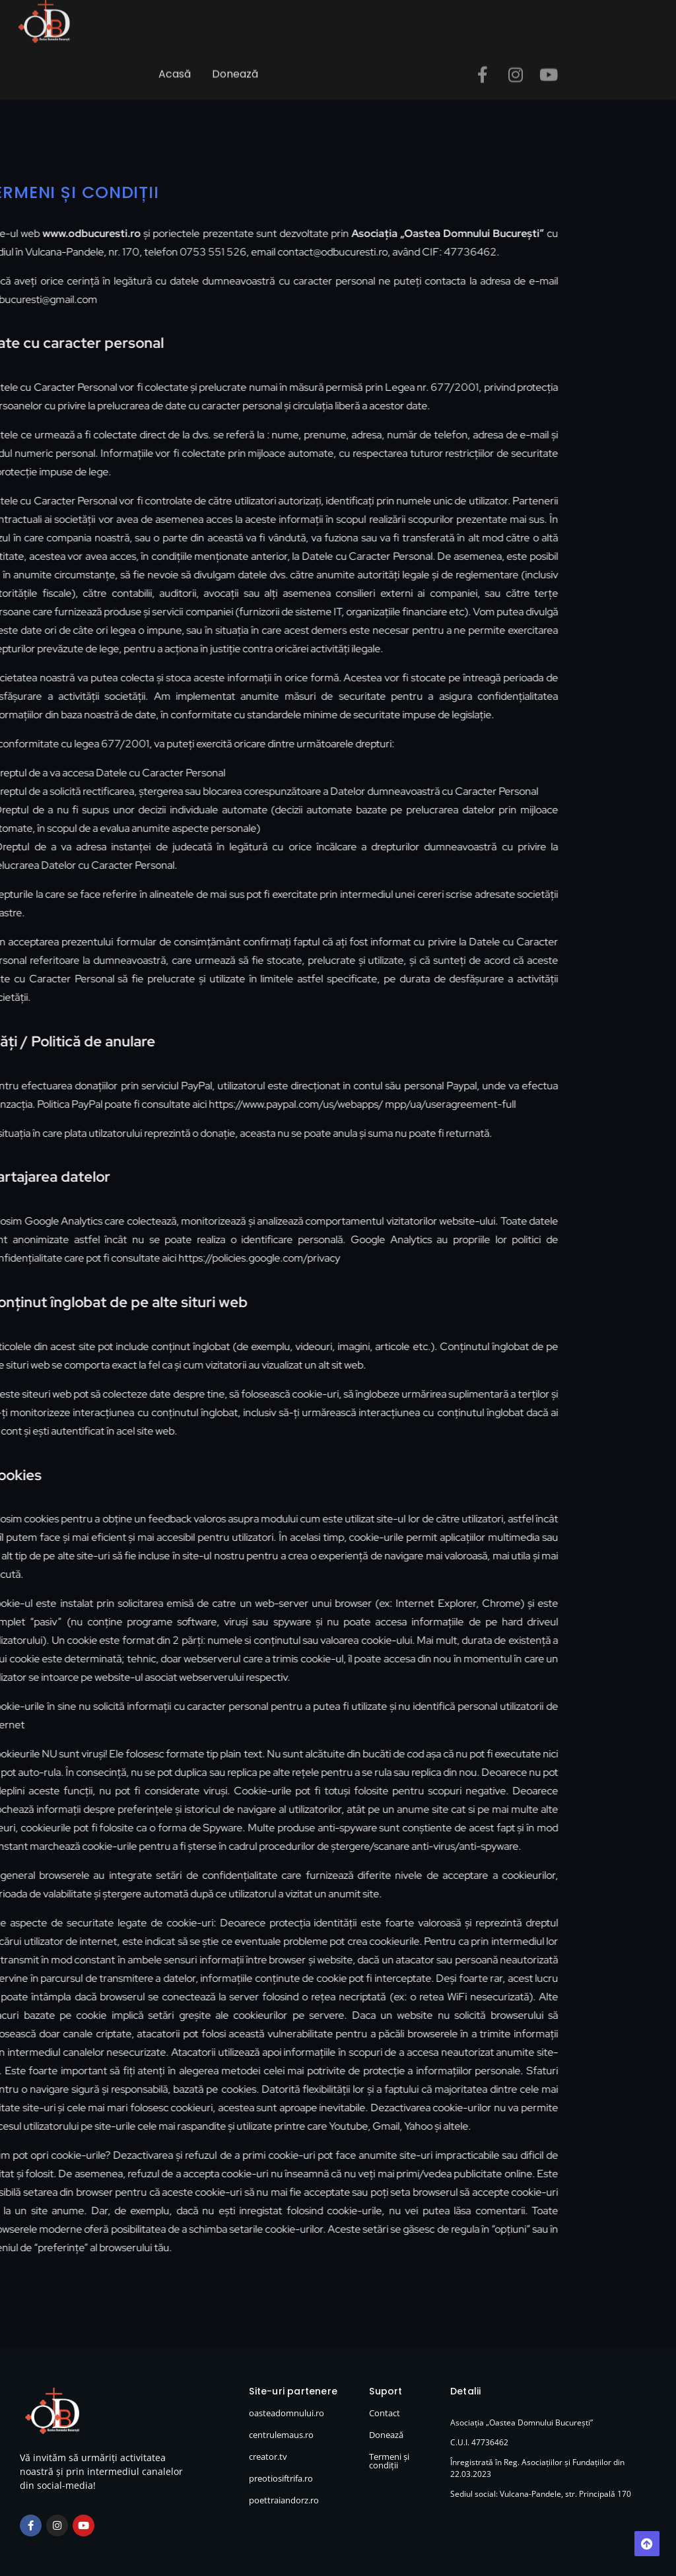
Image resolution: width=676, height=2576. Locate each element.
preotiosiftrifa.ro (281, 2478)
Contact (384, 2413)
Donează (235, 64)
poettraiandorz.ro (284, 2500)
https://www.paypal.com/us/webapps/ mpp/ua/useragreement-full (311, 1104)
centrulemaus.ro (281, 2435)
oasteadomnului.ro (286, 2413)
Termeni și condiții (389, 2461)
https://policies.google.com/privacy (209, 1258)
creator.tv (268, 2456)
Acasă (174, 64)
